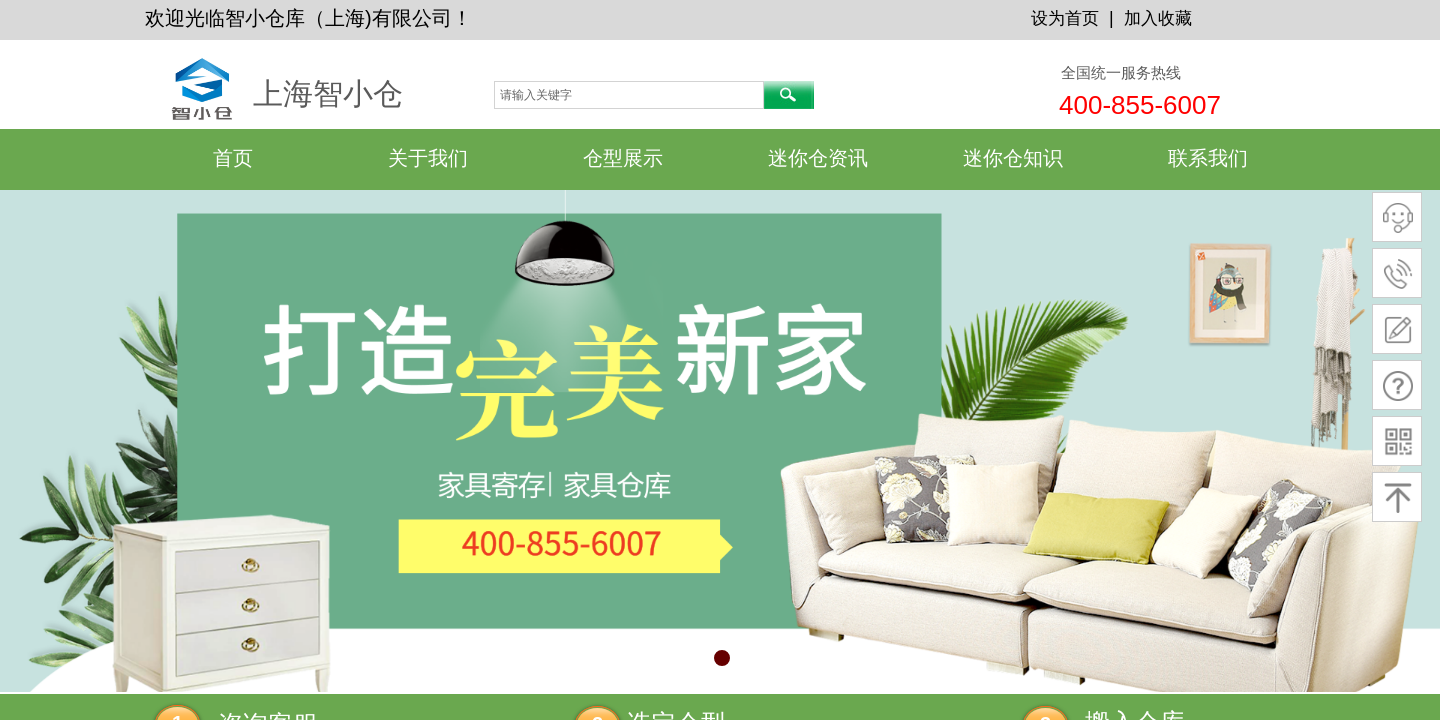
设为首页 (1065, 18)
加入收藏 (1158, 18)
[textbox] (629, 95)
